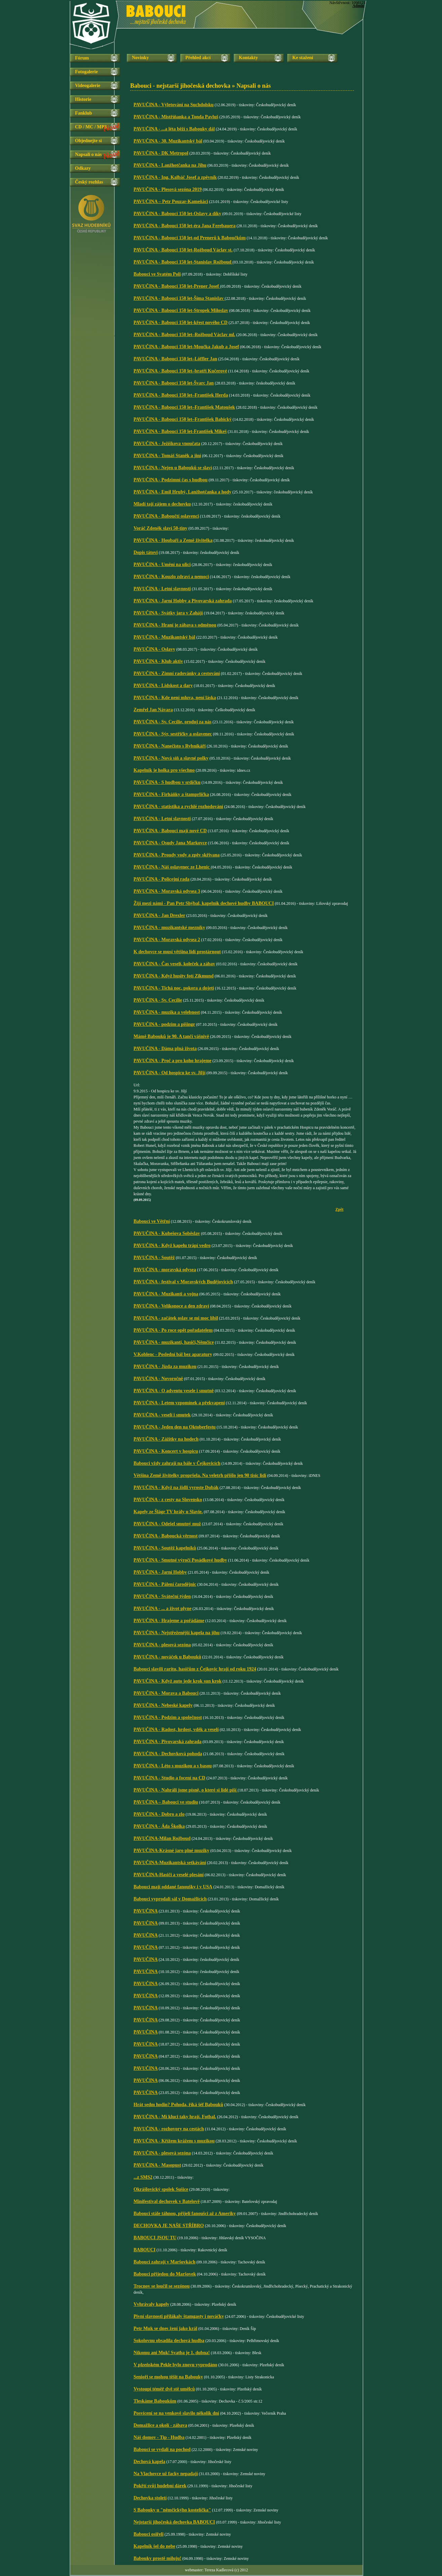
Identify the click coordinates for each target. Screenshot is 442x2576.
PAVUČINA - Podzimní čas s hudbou (171, 479)
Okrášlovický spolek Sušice (161, 2189)
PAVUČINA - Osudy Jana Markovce (170, 842)
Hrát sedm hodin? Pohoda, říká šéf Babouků (178, 2104)
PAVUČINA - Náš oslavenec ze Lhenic (172, 867)
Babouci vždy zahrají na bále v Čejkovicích (177, 1463)
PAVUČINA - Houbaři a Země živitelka (173, 540)
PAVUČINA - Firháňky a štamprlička (171, 794)
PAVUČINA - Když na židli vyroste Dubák (176, 1487)
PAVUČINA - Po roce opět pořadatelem (173, 1330)
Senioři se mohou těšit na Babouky (168, 2376)
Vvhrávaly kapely (151, 2304)
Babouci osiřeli (148, 2534)
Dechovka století (150, 2497)
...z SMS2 (143, 2177)
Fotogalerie (86, 71)
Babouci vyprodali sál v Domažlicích (170, 1898)
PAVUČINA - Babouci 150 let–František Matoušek (184, 407)
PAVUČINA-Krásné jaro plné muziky (171, 1850)
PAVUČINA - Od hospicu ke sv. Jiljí (170, 1072)
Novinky (140, 57)
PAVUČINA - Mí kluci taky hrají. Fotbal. (175, 2116)
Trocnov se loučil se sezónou (162, 2286)
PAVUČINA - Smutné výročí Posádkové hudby (180, 1560)
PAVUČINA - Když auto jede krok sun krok (178, 1681)
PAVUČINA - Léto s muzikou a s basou (173, 1765)
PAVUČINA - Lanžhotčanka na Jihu (170, 165)
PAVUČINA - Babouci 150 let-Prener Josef (177, 286)
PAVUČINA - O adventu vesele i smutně (174, 1390)
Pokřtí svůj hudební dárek (160, 2485)
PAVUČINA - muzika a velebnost (167, 1012)
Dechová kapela (149, 2461)
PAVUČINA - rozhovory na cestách (169, 2128)
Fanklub (83, 113)
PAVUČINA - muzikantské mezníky (169, 927)
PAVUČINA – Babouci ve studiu (166, 1802)
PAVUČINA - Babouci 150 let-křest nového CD (180, 322)
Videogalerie (87, 85)
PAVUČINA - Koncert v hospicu (166, 1451)
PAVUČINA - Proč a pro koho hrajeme (173, 1060)
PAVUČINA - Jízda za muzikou (165, 1366)
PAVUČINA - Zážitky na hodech (166, 1439)
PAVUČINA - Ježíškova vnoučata (167, 443)
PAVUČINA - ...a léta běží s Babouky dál (174, 128)
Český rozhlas (89, 182)
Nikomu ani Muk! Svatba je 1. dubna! (172, 2352)
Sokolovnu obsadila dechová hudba (169, 2340)
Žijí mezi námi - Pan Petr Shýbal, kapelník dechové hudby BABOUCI (204, 903)
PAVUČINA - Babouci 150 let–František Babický (183, 419)
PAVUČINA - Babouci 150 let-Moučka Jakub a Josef (186, 346)
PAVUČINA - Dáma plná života (165, 1048)
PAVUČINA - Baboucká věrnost (165, 1535)
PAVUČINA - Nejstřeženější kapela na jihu (177, 1632)
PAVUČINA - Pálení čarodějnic (165, 1584)
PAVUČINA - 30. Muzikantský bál (168, 141)
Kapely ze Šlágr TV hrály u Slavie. (168, 1511)
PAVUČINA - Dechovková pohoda (168, 1753)
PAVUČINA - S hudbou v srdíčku (167, 782)
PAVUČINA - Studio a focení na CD (169, 1777)
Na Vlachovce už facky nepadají (166, 2473)
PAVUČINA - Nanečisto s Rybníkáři (170, 746)
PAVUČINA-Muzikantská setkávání (170, 1862)
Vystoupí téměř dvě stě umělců (164, 2388)
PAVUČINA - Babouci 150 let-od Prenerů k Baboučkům (190, 237)
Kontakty (248, 57)
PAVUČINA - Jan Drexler (159, 915)
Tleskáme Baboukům (155, 2401)
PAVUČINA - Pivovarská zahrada (167, 1741)
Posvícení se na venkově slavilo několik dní (176, 2413)
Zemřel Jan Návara (153, 709)
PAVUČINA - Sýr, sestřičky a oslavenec (173, 733)
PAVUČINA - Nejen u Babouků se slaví (173, 467)
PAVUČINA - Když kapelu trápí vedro (172, 1245)
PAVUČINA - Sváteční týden (162, 1596)
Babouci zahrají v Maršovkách (164, 2261)
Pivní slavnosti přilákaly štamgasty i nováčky (179, 2316)
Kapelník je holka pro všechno (164, 770)
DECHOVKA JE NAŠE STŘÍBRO (169, 2225)
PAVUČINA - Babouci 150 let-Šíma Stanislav (179, 298)
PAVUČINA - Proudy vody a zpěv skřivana (177, 854)
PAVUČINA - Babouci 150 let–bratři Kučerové (180, 370)
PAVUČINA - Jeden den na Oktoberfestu (175, 1427)
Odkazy (83, 168)
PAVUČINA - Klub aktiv (158, 661)
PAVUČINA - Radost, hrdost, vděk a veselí (176, 1729)
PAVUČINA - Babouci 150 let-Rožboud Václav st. (183, 249)
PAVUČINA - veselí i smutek (162, 1414)
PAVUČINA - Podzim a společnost (168, 1717)
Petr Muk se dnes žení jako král (165, 2328)
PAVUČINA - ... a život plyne (162, 1608)
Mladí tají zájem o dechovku (162, 504)
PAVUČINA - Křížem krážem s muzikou (174, 2140)
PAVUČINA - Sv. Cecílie (158, 1000)
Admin (358, 5)
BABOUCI (144, 2249)
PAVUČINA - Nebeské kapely (163, 1705)
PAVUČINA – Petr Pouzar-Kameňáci (171, 201)
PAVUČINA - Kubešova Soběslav (167, 1233)
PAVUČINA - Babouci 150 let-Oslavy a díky (177, 213)
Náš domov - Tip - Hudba (159, 2437)
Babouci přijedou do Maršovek (165, 2274)
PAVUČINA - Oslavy (154, 649)
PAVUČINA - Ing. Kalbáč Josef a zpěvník (175, 177)
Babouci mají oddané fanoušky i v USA (173, 1886)
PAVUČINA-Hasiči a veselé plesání (169, 1874)
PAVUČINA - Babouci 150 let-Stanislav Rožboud (183, 262)
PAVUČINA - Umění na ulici (162, 564)
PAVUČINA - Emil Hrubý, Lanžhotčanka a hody (182, 491)
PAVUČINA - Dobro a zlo (159, 1814)
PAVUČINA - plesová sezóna (162, 1644)
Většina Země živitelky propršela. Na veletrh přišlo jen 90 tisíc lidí (200, 1475)
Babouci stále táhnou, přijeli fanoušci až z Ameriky (185, 2213)
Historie (83, 99)
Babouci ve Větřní (152, 1221)
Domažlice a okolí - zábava (160, 2425)
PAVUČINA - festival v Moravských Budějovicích (183, 1281)
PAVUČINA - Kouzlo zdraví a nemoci (171, 576)
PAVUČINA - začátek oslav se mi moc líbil (176, 1318)
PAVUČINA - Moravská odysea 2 (167, 939)
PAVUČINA (146, 1911)
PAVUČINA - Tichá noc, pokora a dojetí (174, 988)
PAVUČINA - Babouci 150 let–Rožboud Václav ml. (184, 334)
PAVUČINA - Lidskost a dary (163, 685)
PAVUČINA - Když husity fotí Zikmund (174, 975)
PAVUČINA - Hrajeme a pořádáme (169, 1620)
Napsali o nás (88, 154)
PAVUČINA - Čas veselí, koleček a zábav (174, 963)
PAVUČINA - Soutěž (154, 1257)
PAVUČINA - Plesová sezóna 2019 (167, 189)
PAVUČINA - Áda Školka (159, 1826)
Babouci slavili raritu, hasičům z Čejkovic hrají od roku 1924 (195, 1669)
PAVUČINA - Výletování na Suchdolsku (174, 104)
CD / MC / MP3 (91, 126)
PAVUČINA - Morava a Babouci (166, 1693)
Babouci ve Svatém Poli (157, 274)
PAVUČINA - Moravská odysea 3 (167, 891)
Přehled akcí (198, 57)
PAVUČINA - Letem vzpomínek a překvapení (179, 1402)
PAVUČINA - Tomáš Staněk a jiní (167, 455)
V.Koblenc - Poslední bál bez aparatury (173, 1354)
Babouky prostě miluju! (157, 2558)
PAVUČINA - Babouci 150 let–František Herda (181, 395)
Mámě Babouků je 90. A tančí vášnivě (171, 1036)
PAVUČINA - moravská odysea (165, 1269)
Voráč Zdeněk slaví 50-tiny (160, 528)
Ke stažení (302, 57)
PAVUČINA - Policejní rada (161, 879)
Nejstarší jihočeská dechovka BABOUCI (174, 2522)
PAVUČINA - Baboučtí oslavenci (166, 516)
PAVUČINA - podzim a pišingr (164, 1024)
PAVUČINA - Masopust (157, 2165)
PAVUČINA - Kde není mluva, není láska (175, 697)
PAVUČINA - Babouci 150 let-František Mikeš (180, 431)
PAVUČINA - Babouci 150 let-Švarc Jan (174, 383)
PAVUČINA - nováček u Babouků (167, 1656)
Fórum (82, 58)
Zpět (339, 1209)
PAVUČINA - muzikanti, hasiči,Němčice (174, 1342)
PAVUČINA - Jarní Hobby (160, 1572)
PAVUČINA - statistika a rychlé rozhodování (178, 806)
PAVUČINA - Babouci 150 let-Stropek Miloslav (181, 310)
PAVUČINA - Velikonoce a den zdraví (171, 1306)
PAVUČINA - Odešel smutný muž (167, 1523)
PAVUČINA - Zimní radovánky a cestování (177, 673)
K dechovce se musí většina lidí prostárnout (177, 951)
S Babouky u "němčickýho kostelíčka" (172, 2509)
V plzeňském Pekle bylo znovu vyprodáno (175, 2364)
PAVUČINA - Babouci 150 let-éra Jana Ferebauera (184, 225)
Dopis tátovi (146, 552)
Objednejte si (88, 140)
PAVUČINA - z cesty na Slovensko (168, 1499)
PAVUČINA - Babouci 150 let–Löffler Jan (175, 358)
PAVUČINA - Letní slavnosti (162, 588)
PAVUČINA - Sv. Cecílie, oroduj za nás (173, 721)
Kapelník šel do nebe (154, 2546)
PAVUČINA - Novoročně (158, 1378)
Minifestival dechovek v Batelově (166, 2201)
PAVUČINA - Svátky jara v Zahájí (168, 612)
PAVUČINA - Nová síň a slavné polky (171, 758)
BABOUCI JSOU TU (155, 2237)
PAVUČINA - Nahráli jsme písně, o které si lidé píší (185, 1790)
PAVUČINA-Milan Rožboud (162, 1838)
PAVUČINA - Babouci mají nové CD (170, 830)
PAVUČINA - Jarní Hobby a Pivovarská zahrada (183, 600)
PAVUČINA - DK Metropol (161, 153)
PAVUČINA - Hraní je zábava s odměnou (175, 625)
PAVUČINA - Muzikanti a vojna (166, 1293)
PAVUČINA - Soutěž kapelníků (165, 1548)
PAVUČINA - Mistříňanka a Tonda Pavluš (176, 116)
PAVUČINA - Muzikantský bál (164, 637)
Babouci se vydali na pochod (162, 2449)
